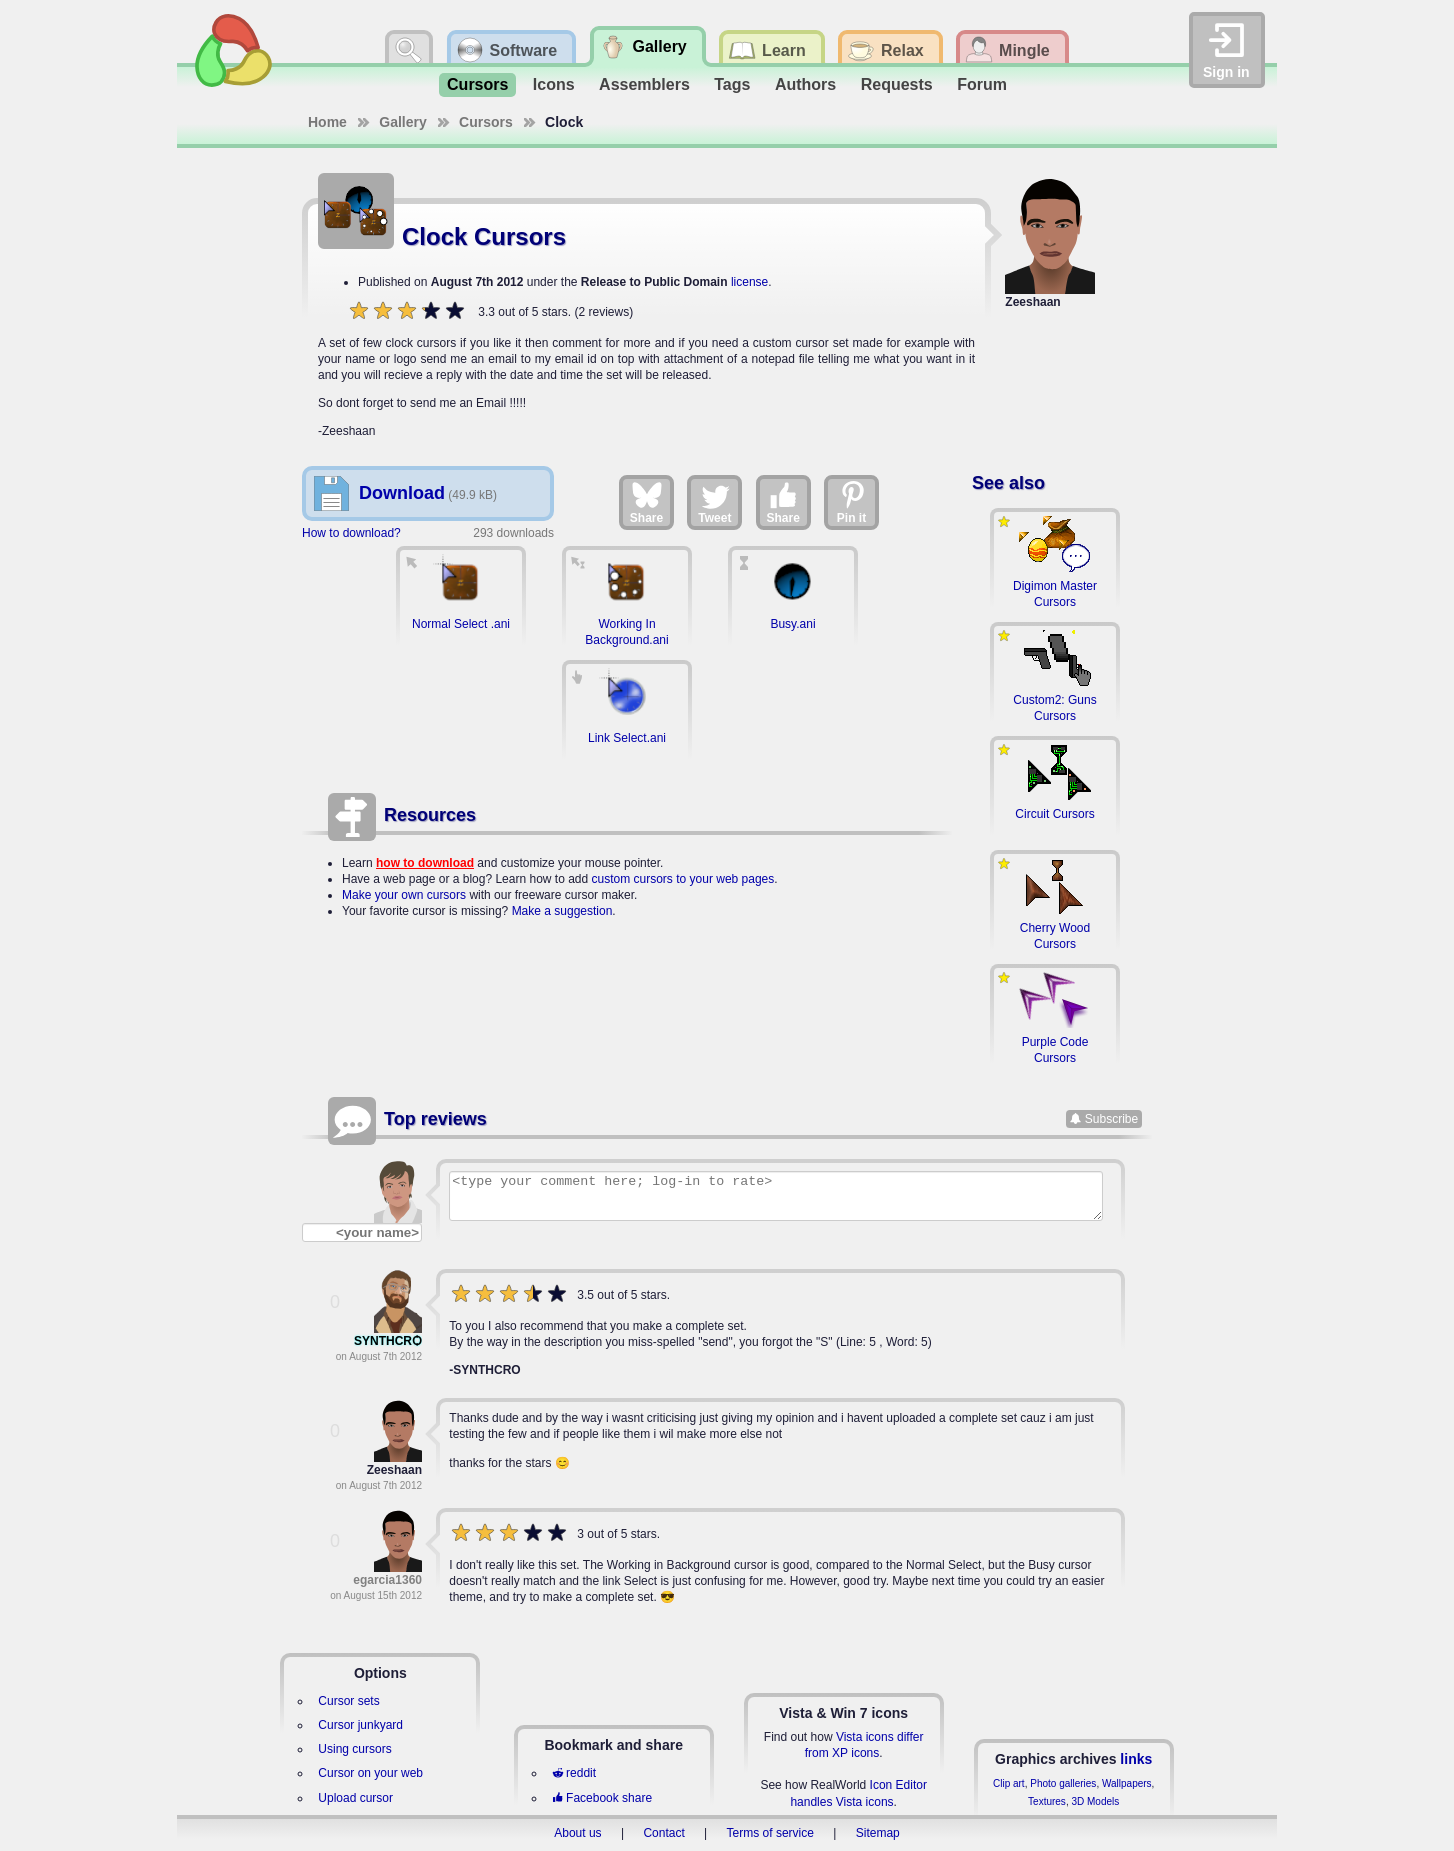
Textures (1047, 1801)
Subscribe (1111, 1119)
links (1136, 1759)
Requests (897, 84)
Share (646, 502)
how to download (425, 863)
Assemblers (644, 84)
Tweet (714, 502)
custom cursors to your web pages (683, 879)
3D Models (1095, 1801)
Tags (732, 84)
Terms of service (770, 1833)
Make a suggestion (562, 911)
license (749, 282)
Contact (663, 1833)
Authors (805, 84)
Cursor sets (348, 1701)
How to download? (351, 533)
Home (327, 122)
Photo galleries (1063, 1783)
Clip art (1009, 1783)
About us (577, 1833)
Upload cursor (355, 1798)
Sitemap (878, 1833)
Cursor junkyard (360, 1725)
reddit (574, 1773)
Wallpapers (1127, 1783)
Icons (554, 84)
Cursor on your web (370, 1773)
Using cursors (354, 1749)
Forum (982, 84)
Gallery (402, 122)
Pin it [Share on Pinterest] (852, 502)
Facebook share (602, 1798)
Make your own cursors (404, 895)
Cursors (477, 84)
